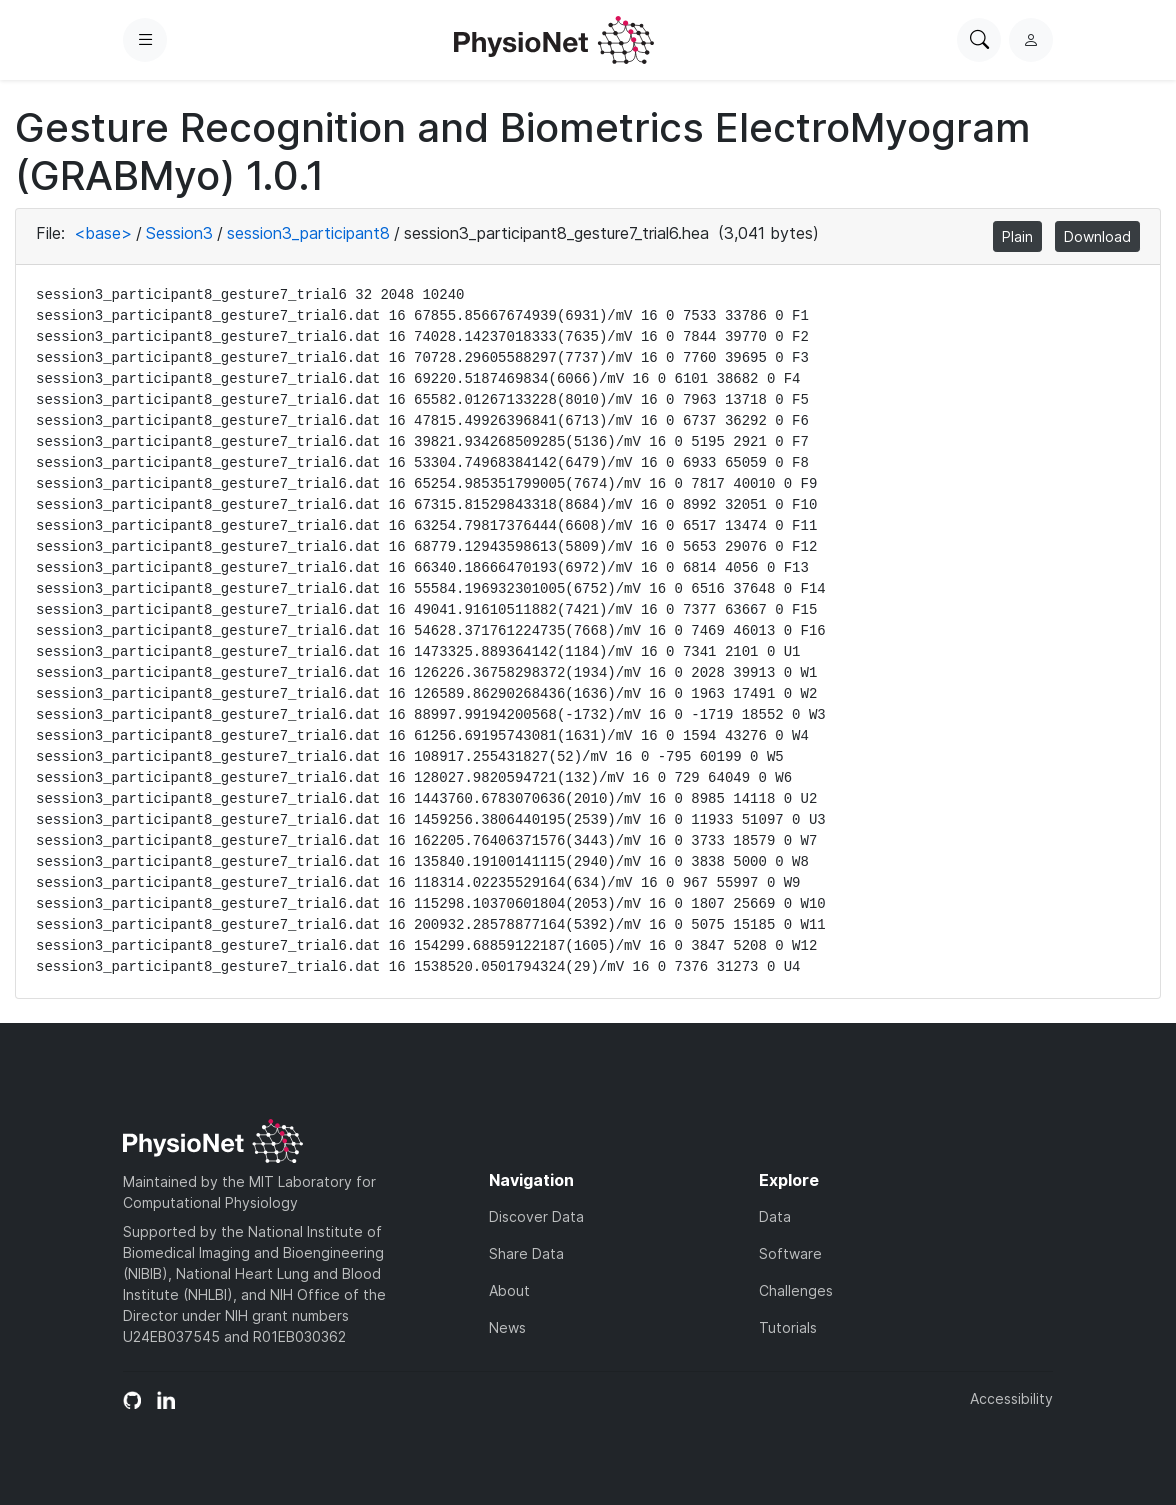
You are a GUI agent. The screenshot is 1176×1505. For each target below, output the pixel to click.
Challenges (796, 1290)
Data (775, 1216)
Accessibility (1011, 1398)
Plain (1017, 236)
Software (790, 1253)
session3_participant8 (308, 233)
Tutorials (788, 1327)
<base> (103, 233)
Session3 (179, 233)
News (507, 1327)
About (509, 1290)
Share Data (526, 1253)
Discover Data (536, 1216)
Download (1097, 236)
